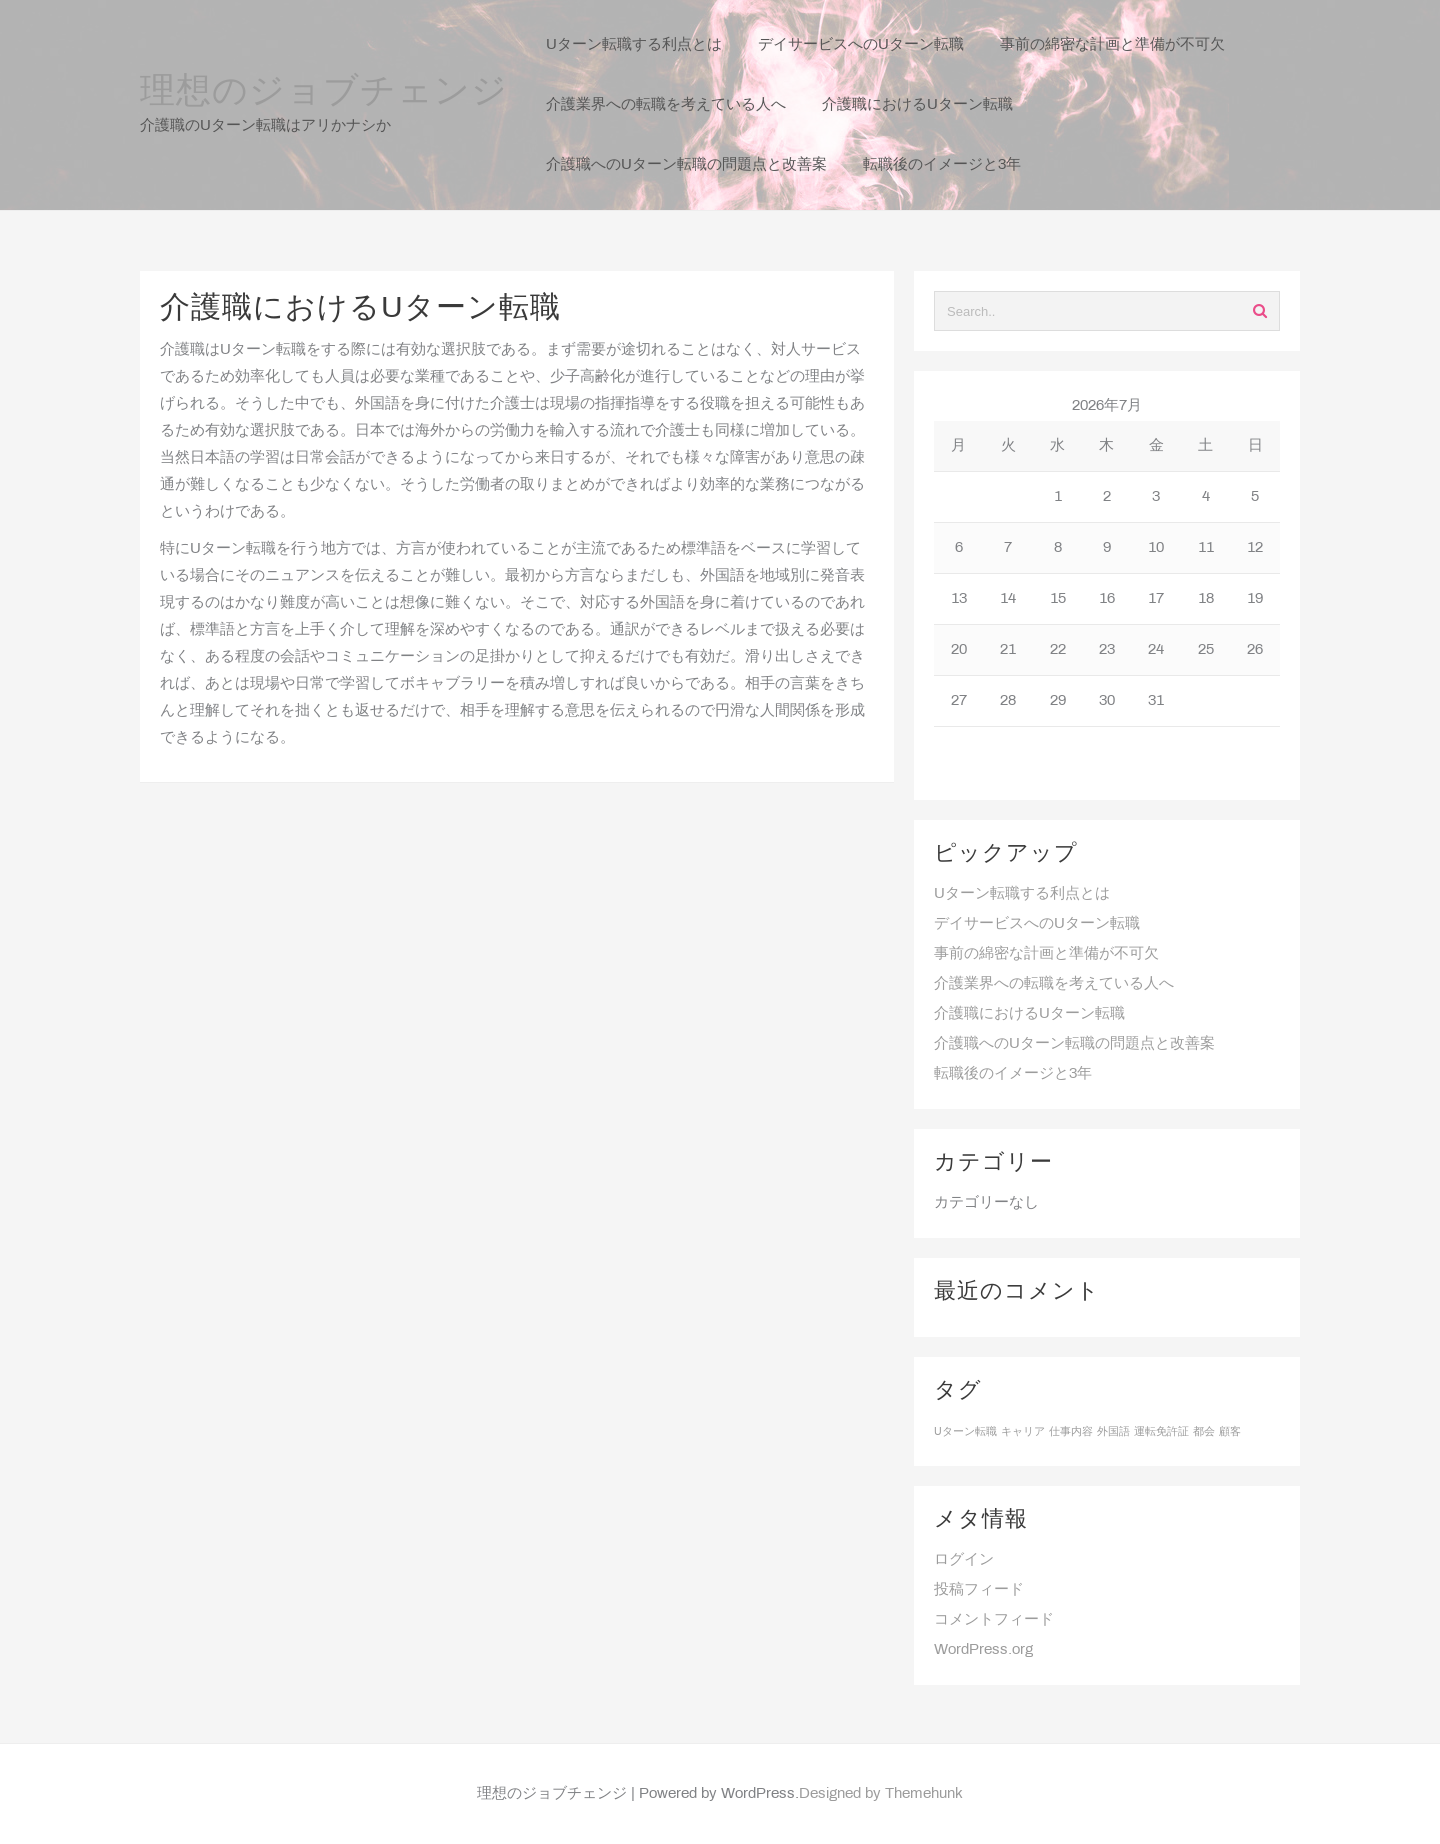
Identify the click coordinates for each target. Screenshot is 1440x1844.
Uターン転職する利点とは (1022, 894)
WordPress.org (983, 1650)
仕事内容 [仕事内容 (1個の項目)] (1071, 1432)
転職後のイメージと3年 (1013, 1074)
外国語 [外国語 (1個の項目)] (1113, 1432)
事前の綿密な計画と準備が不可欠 (1046, 954)
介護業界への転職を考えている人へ (1054, 984)
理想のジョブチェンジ (324, 93)
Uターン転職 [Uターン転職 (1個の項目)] (965, 1432)
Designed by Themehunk (881, 1794)
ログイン (964, 1560)
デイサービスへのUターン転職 (1037, 924)
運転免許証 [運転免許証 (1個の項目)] (1161, 1432)
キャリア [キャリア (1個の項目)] (1023, 1432)
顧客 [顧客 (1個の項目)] (1230, 1432)
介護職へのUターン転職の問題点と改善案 (1074, 1044)
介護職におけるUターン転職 (1029, 1014)
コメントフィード (994, 1620)
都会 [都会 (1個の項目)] (1204, 1432)
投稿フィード (979, 1590)
